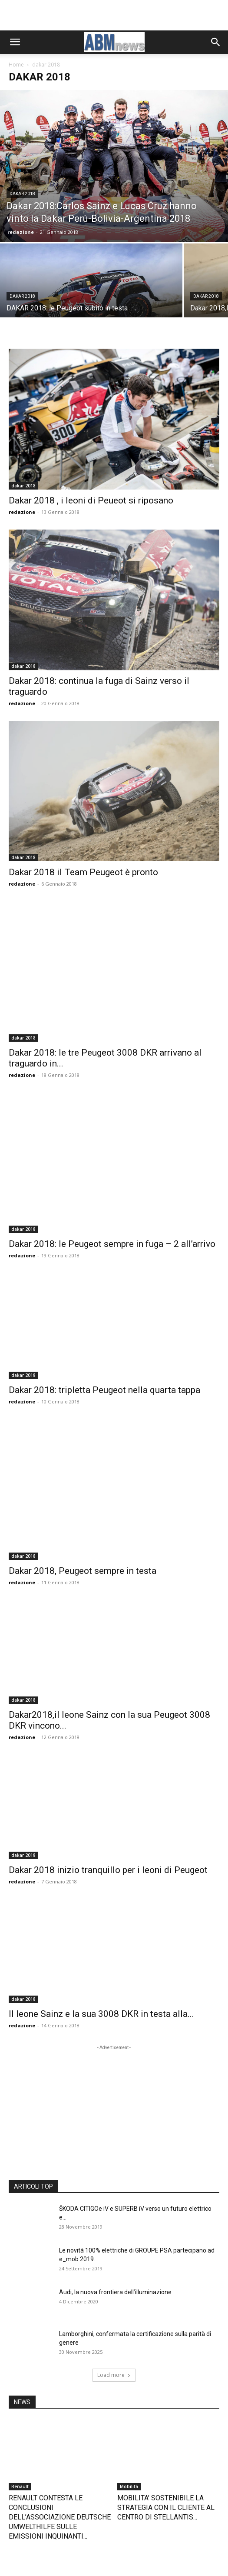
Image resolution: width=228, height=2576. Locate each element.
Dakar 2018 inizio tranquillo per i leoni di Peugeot (108, 1722)
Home (16, 64)
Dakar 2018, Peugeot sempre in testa (82, 1423)
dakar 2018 (22, 193)
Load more (114, 2227)
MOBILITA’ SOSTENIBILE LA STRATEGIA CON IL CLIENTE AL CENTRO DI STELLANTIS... (166, 2360)
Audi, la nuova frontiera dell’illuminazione (115, 2144)
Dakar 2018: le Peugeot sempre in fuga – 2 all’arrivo (112, 1135)
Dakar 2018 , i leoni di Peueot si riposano (91, 500)
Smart (126, 2460)
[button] (15, 42)
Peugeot (20, 2460)
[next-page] (28, 2510)
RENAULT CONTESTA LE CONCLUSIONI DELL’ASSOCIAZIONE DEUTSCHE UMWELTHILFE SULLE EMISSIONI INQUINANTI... (60, 2369)
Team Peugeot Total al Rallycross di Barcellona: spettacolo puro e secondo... (59, 2481)
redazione (20, 232)
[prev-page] (14, 2510)
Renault (20, 2339)
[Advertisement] (114, 15)
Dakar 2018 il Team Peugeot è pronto (83, 836)
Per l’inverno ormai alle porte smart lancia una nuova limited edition (162, 2481)
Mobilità (129, 2339)
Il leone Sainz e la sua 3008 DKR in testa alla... (101, 1866)
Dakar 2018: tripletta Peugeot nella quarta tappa (104, 1279)
